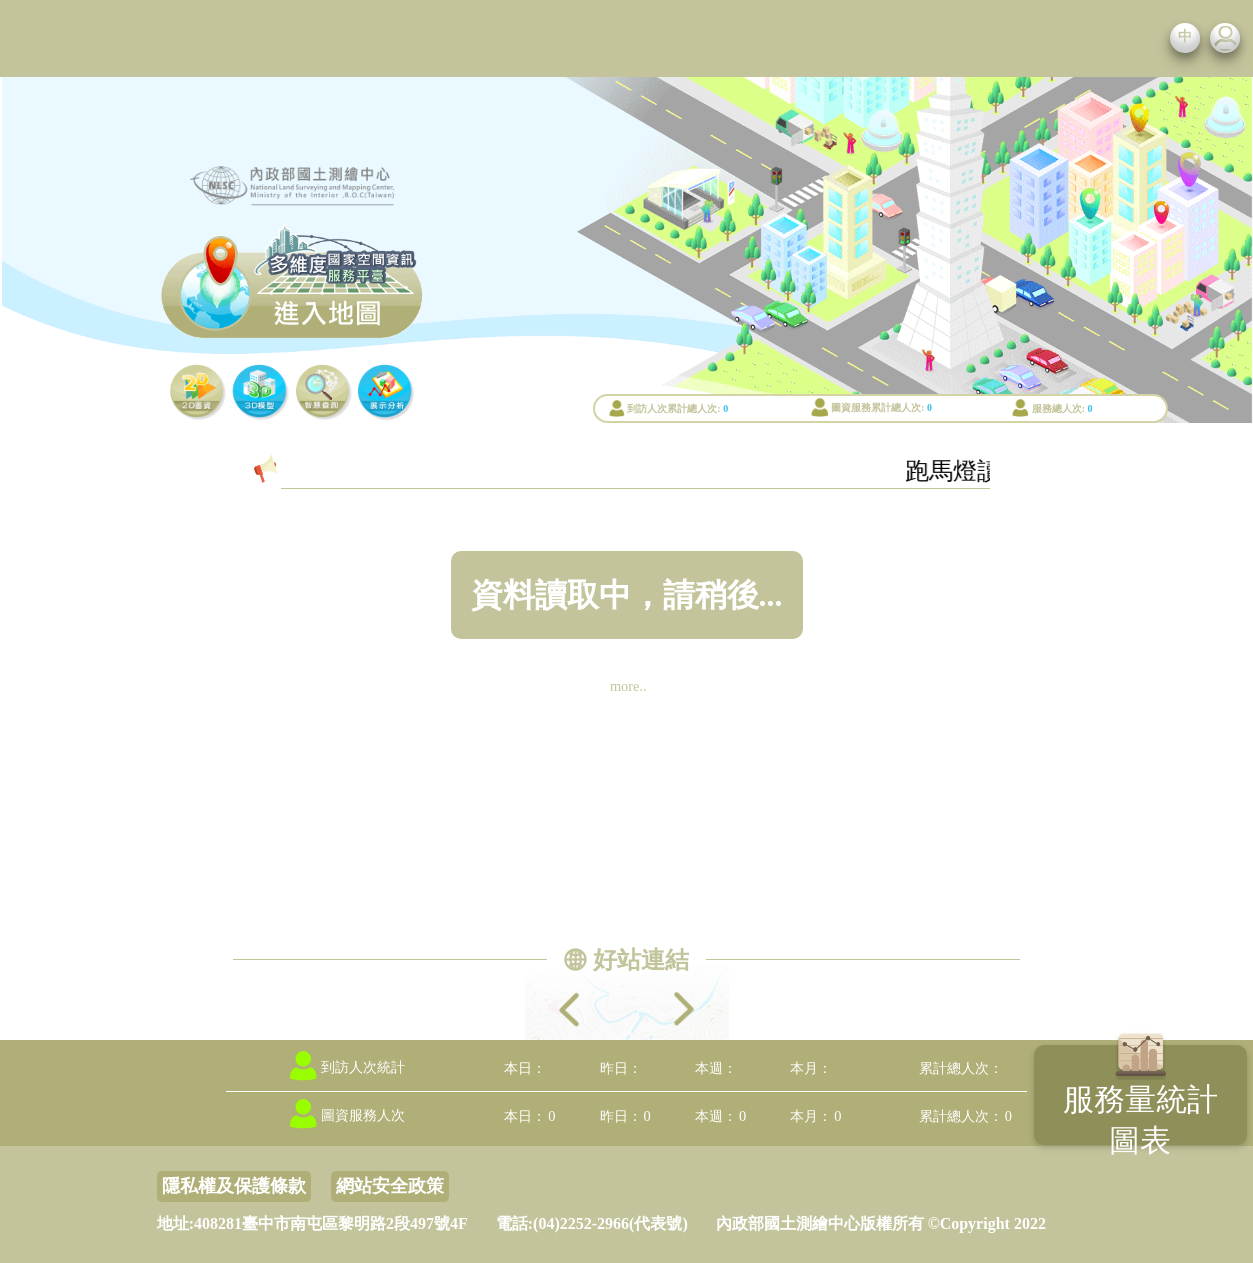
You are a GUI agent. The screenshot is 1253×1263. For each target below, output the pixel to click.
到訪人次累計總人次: (673, 408)
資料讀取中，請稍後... (627, 595)
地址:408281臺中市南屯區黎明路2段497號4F (312, 1223)
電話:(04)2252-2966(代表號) (592, 1223)
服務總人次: (1058, 408)
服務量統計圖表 (1140, 1120)
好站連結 (641, 960)
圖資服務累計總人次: (877, 407)
